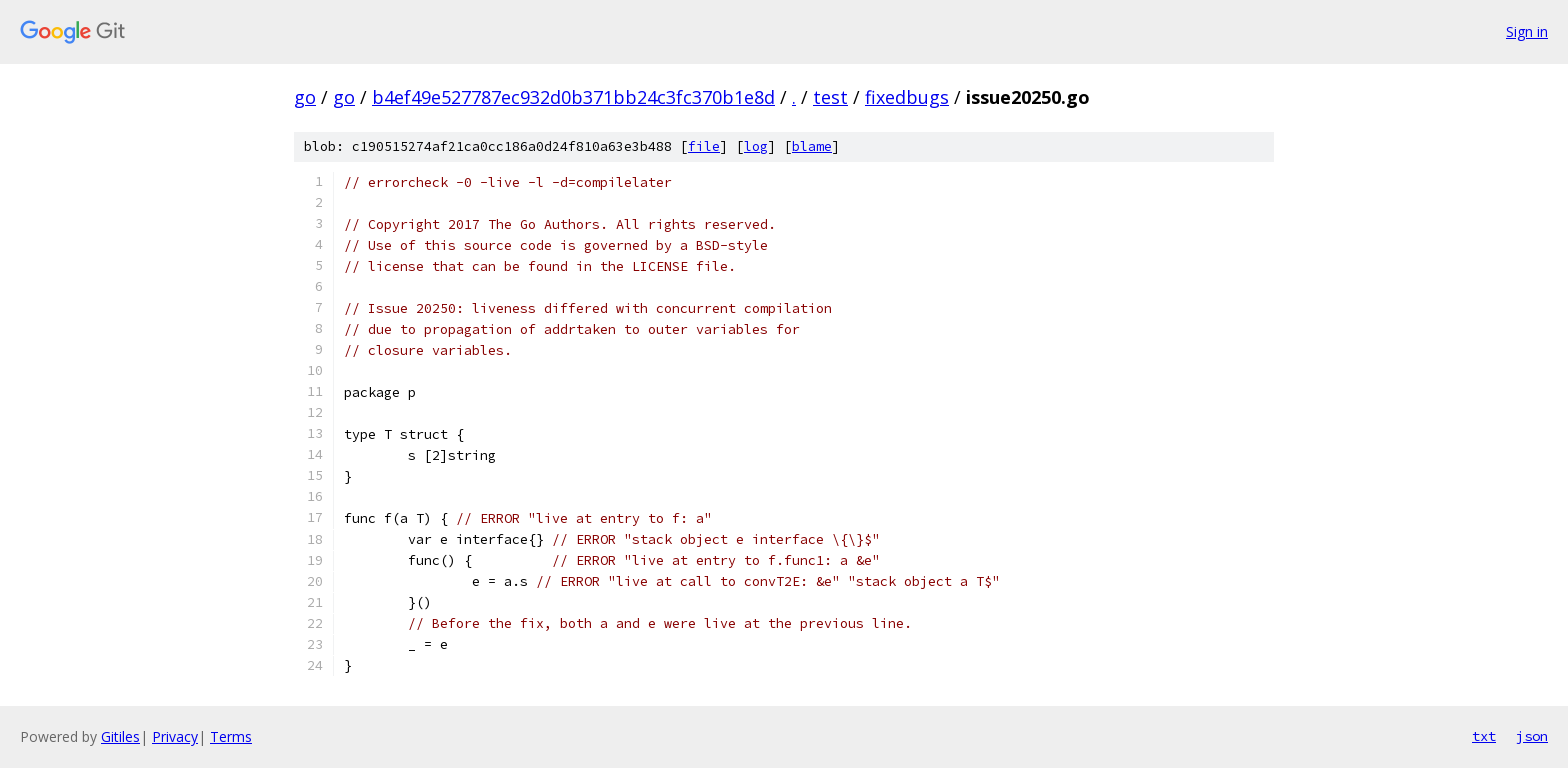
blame (812, 146)
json (1532, 736)
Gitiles (120, 736)
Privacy (175, 736)
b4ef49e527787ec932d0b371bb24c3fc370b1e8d (573, 97)
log (756, 146)
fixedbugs (907, 97)
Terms (231, 736)
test (830, 97)
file (704, 146)
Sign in (1527, 31)
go (305, 97)
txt (1484, 736)
